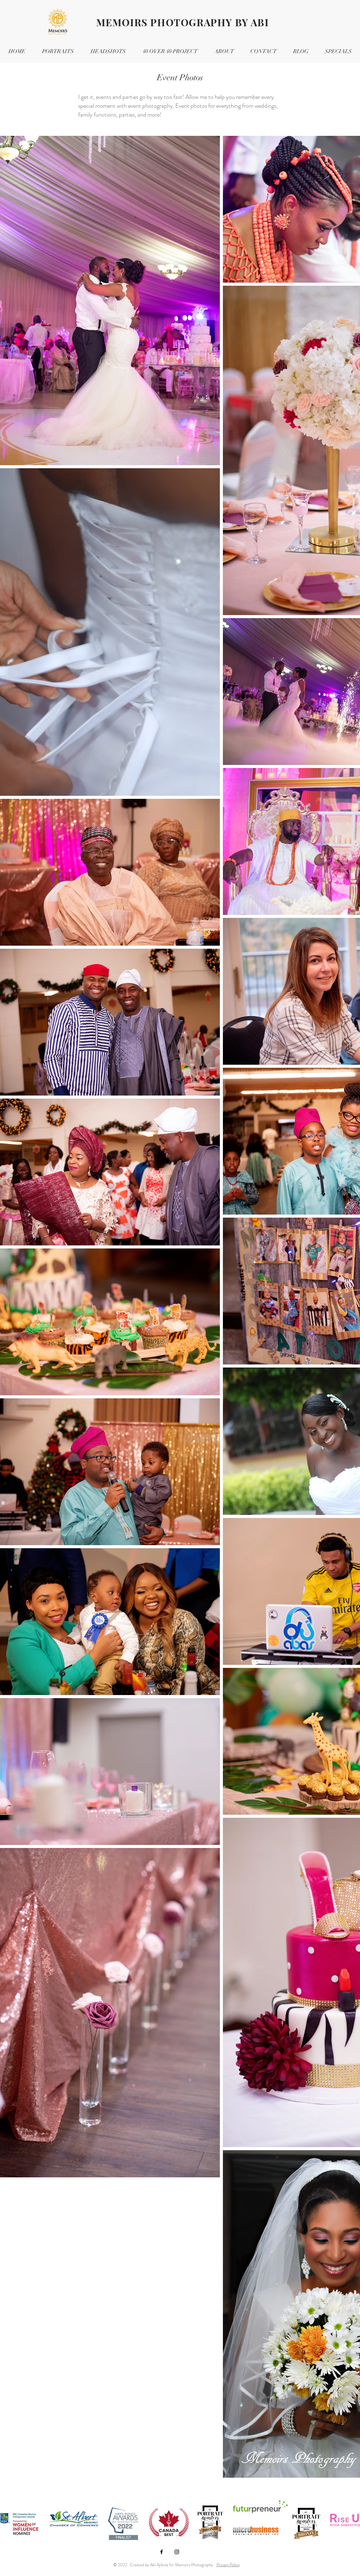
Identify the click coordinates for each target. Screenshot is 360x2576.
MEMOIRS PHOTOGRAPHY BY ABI (182, 22)
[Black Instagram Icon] (177, 2552)
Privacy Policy (228, 2565)
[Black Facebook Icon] (161, 2552)
